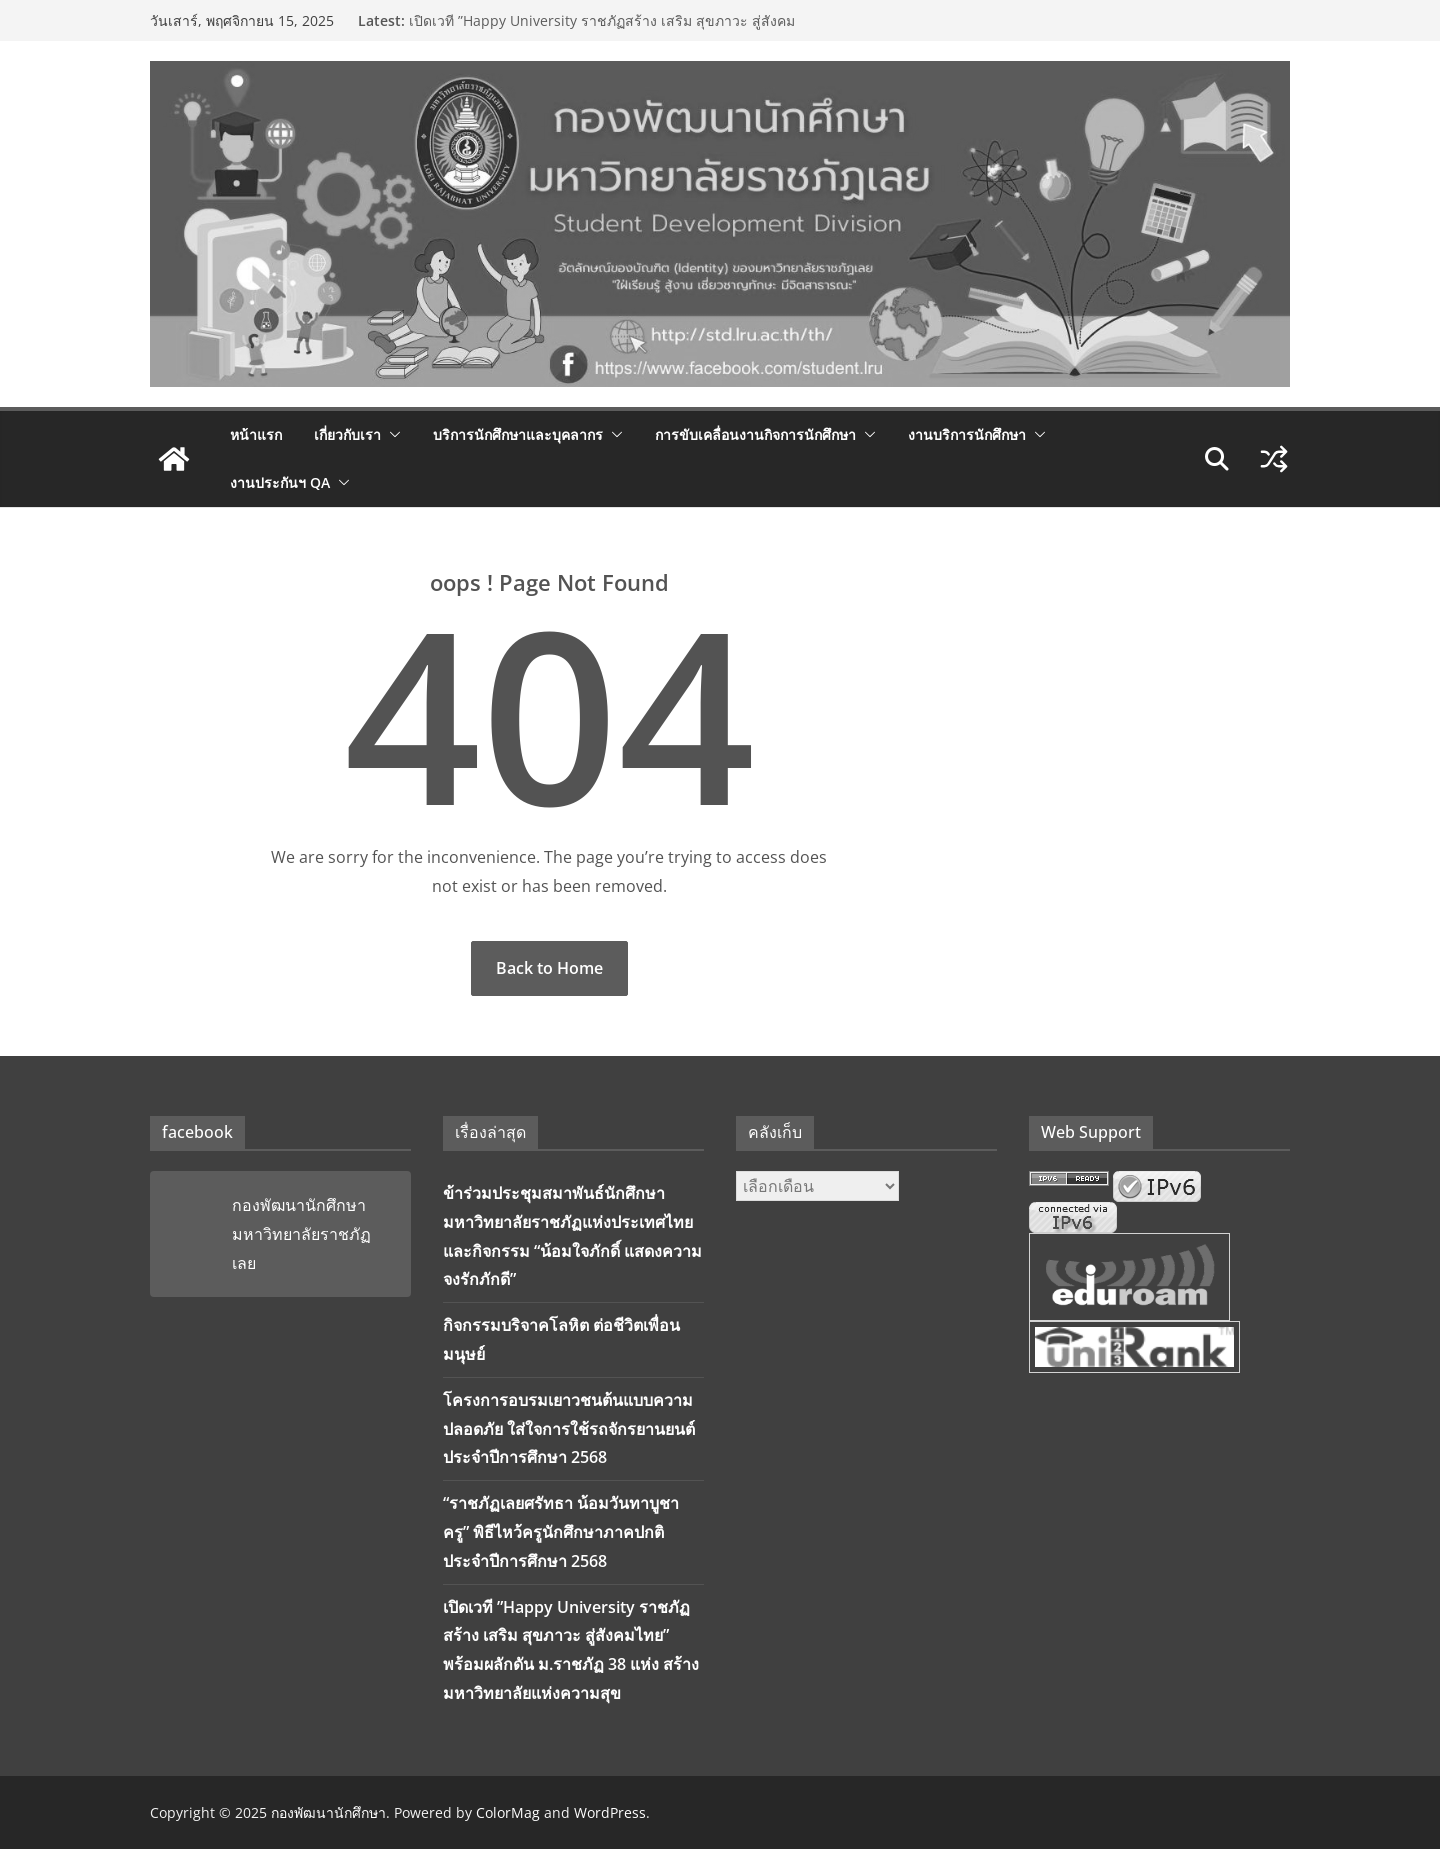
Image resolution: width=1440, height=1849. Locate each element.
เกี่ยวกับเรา (347, 434)
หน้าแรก (256, 434)
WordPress (610, 1812)
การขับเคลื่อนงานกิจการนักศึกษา (755, 434)
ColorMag (508, 1812)
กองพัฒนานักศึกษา (328, 1812)
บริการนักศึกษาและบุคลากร (518, 434)
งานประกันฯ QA (280, 482)
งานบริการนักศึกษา (967, 434)
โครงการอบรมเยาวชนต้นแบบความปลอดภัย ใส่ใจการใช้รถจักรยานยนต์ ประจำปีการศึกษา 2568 (569, 1429)
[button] (391, 435)
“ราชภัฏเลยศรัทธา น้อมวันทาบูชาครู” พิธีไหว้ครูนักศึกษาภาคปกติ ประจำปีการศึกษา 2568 (561, 1532)
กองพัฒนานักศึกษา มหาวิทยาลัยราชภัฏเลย (301, 1234)
